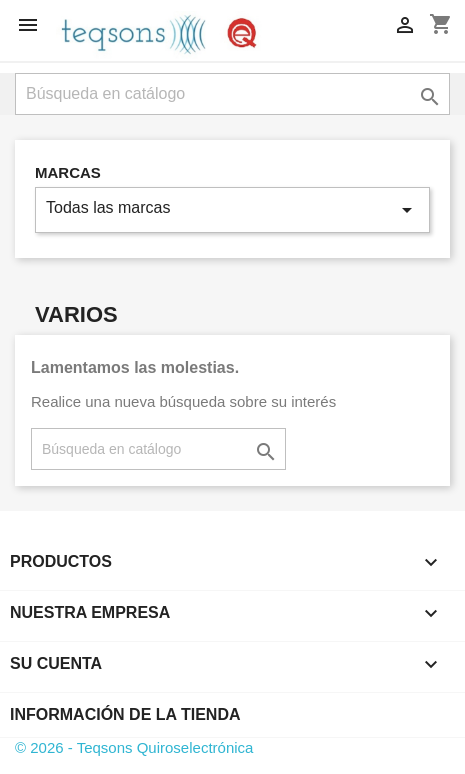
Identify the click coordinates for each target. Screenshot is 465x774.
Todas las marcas (232, 210)
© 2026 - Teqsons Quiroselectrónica (134, 747)
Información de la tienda (125, 714)
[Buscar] (232, 94)
